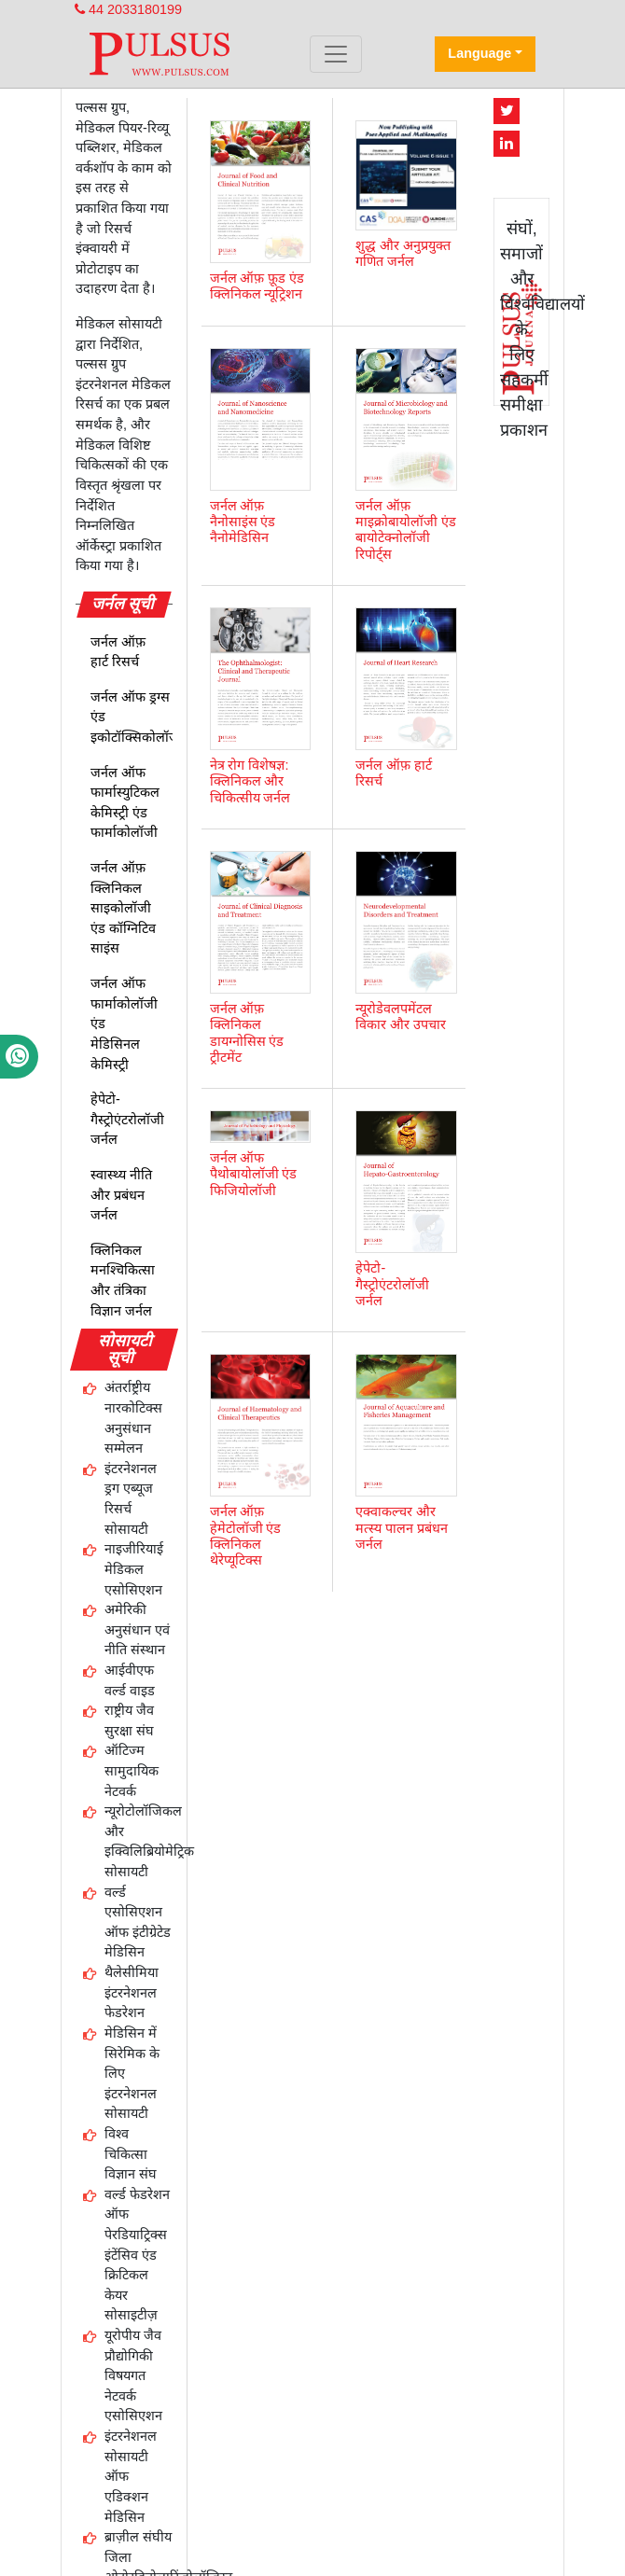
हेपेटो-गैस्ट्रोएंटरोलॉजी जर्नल (127, 1119)
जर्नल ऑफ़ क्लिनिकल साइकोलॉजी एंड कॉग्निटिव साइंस (123, 907)
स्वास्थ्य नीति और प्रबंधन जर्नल (121, 1194)
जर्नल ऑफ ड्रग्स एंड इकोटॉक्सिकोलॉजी (136, 717)
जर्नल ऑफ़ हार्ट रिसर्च (118, 652)
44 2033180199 (128, 9)
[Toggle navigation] (336, 54)
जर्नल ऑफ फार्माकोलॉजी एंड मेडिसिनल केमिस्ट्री (124, 1023)
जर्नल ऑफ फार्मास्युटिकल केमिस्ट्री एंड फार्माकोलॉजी (125, 803)
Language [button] (479, 53)
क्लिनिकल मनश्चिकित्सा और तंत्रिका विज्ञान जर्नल (122, 1280)
